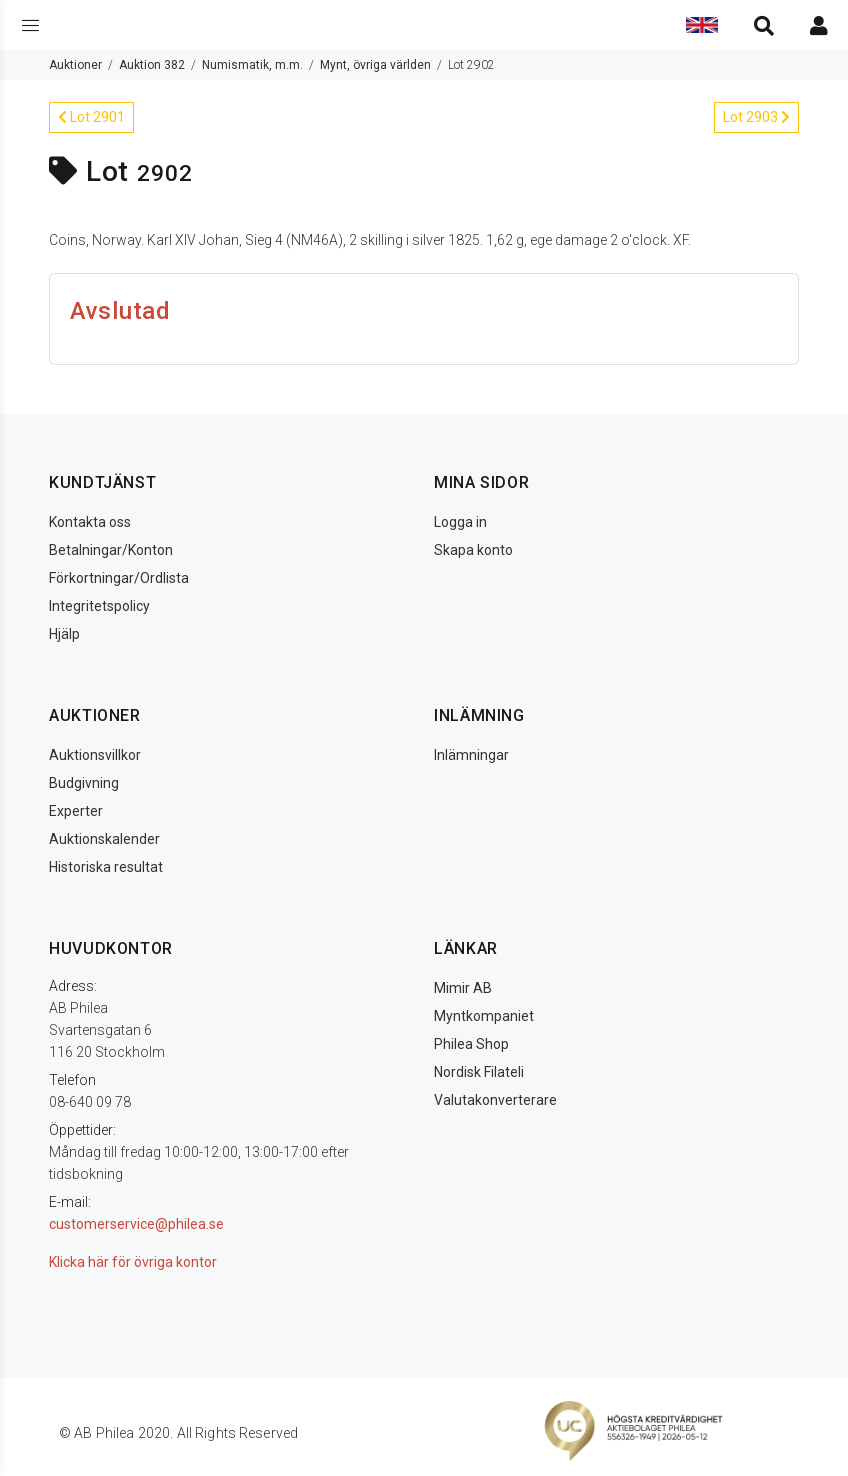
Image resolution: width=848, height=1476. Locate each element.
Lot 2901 (91, 117)
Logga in (460, 522)
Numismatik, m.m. (252, 65)
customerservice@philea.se (136, 1224)
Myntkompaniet (484, 1016)
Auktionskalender (104, 839)
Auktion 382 (152, 65)
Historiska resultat (106, 867)
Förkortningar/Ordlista (119, 578)
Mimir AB (463, 988)
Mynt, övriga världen (375, 65)
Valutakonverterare (495, 1100)
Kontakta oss (90, 522)
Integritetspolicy (99, 606)
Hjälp (64, 634)
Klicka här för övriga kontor (133, 1262)
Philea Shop (471, 1044)
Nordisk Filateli (479, 1072)
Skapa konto (473, 550)
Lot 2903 (756, 117)
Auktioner (75, 65)
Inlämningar (471, 755)
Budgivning (84, 783)
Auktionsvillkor (95, 755)
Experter (76, 811)
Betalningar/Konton (111, 550)
